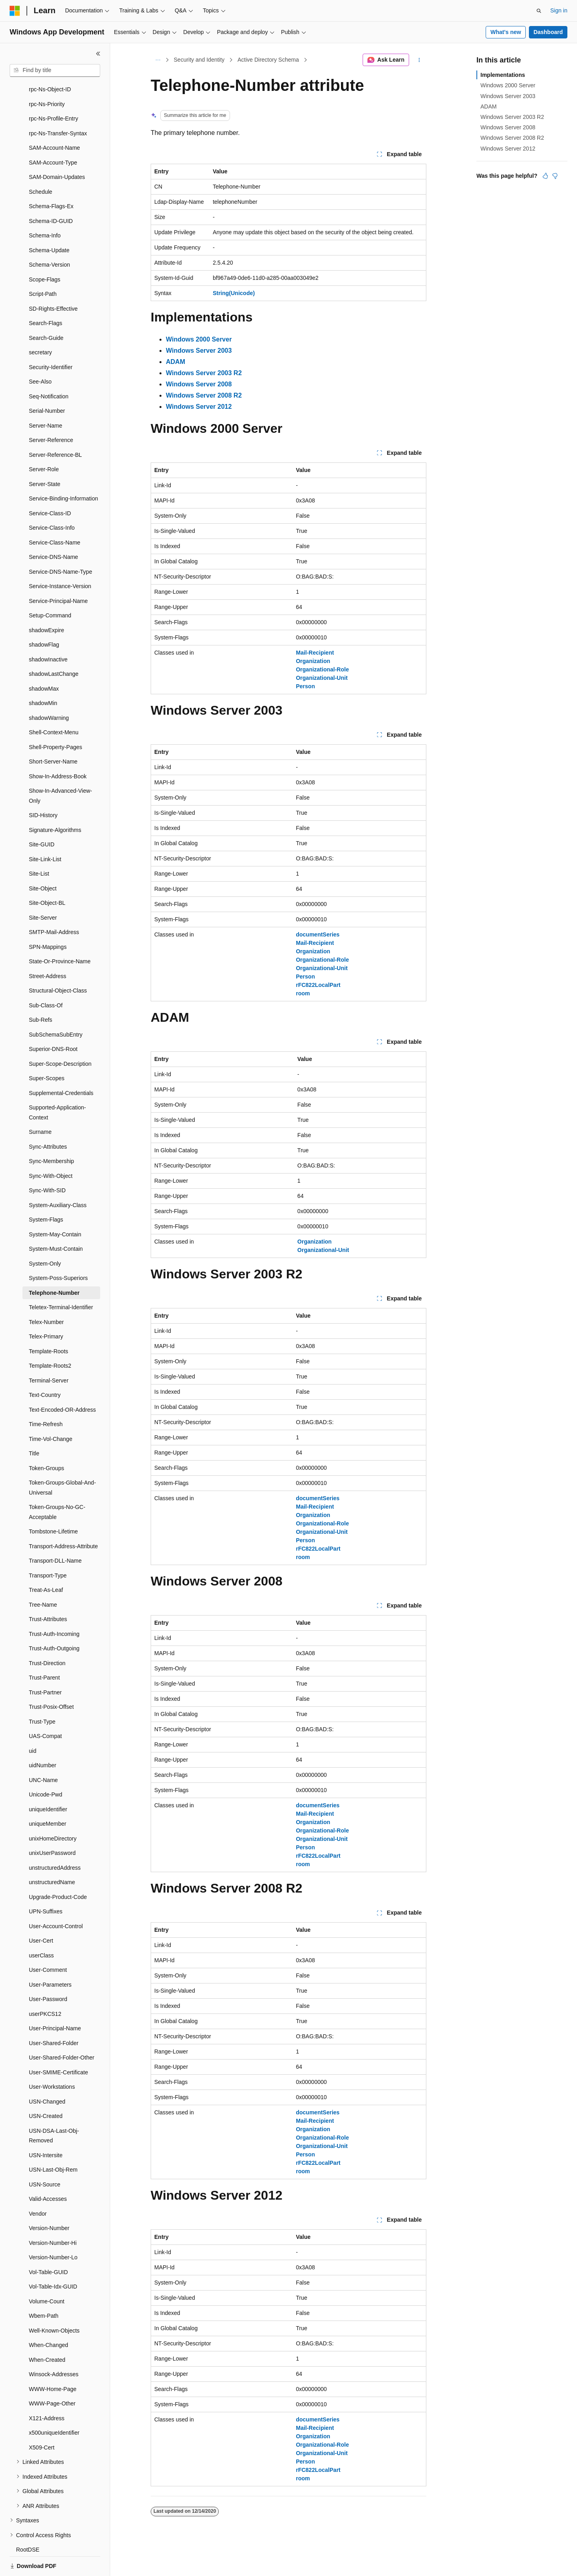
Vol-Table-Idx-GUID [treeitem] (53, 2259)
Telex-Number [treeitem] (46, 1294)
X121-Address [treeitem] (47, 2390)
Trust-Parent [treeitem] (44, 1650)
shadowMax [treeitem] (44, 661)
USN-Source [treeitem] (45, 2157)
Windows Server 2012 (507, 148)
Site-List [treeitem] (39, 846)
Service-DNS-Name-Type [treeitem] (60, 544)
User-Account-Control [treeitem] (56, 1898)
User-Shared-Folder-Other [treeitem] (61, 2030)
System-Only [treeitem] (45, 1236)
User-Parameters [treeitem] (50, 1957)
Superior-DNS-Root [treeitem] (53, 1021)
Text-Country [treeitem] (45, 1367)
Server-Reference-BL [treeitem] (55, 427)
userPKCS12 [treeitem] (45, 1986)
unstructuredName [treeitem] (52, 1854)
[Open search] (539, 11)
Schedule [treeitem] (40, 164)
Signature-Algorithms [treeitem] (55, 802)
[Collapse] (98, 53)
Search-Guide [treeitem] (46, 310)
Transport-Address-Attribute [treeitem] (63, 1518)
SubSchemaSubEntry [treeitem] (56, 1007)
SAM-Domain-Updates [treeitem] (57, 149)
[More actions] (419, 60)
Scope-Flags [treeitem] (45, 252)
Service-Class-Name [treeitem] (54, 515)
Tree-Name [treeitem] (43, 1577)
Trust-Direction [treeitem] (47, 1635)
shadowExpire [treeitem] (46, 602)
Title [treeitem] (34, 1426)
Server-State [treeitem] (45, 456)
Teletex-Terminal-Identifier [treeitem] (61, 1279)
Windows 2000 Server (507, 85)
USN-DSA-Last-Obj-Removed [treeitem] (54, 2108)
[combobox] (55, 70)
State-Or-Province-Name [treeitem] (60, 933)
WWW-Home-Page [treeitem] (53, 2361)
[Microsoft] (15, 11)
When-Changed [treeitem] (48, 2317)
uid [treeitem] (32, 1723)
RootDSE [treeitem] (27, 2522)
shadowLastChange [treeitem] (54, 646)
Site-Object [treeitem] (42, 861)
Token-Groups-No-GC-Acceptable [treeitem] (57, 1484)
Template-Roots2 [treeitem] (50, 1338)
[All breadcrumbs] (158, 60)
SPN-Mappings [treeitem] (48, 919)
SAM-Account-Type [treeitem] (53, 135)
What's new (505, 32)
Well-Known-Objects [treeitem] (54, 2303)
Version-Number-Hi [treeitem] (53, 2215)
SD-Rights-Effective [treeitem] (53, 281)
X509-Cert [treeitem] (41, 2420)
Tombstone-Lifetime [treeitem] (53, 1504)
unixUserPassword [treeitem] (52, 1825)
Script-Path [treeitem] (42, 266)
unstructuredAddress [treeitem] (55, 1840)
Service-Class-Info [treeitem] (52, 500)
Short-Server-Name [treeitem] (53, 734)
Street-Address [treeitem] (47, 948)
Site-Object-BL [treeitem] (47, 875)
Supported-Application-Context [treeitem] (57, 1085)
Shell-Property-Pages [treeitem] (55, 719)
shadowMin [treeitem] (43, 675)
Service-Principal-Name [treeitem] (58, 573)
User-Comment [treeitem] (48, 1942)
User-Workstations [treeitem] (52, 2059)
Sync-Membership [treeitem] (51, 1133)
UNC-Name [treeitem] (43, 1752)
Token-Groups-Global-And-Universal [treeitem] (62, 1460)
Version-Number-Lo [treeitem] (53, 2229)
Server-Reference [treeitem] (51, 412)
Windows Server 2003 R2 (512, 117)
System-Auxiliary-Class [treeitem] (58, 1177)
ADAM (488, 106)
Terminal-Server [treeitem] (49, 1353)
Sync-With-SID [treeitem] (47, 1162)
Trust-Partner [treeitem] (45, 1665)
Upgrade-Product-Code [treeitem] (58, 1869)
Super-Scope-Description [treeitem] (60, 1036)
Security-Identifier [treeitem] (51, 339)
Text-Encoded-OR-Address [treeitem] (62, 1382)
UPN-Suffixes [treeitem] (46, 1884)
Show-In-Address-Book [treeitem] (58, 748)
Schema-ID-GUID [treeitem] (51, 193)
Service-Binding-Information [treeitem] (63, 471)
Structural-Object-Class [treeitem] (58, 963)
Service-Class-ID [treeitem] (50, 485)
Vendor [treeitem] (37, 2186)
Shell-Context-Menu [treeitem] (54, 704)
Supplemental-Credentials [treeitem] (61, 1065)
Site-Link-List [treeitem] (45, 831)
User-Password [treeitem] (48, 1971)
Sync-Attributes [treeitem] (48, 1119)
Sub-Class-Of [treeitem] (46, 978)
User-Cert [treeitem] (41, 1913)
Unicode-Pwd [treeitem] (45, 1767)
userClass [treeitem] (41, 1928)
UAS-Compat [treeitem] (45, 1708)
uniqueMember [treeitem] (47, 1796)
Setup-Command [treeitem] (50, 588)
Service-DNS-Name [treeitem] (53, 529)
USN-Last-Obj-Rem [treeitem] (53, 2142)
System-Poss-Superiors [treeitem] (58, 1250)
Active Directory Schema (268, 59)
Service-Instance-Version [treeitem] (60, 558)
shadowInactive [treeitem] (48, 632)
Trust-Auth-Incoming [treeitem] (54, 1606)
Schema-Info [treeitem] (45, 208)
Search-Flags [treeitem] (45, 295)
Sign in (558, 10)
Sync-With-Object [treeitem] (51, 1148)
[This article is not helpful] (555, 176)
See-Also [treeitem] (40, 354)
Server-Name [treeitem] (45, 398)
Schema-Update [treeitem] (49, 222)
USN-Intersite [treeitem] (46, 2127)
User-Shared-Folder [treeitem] (54, 2015)
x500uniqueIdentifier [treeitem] (54, 2405)
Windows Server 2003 (507, 96)
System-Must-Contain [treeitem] (56, 1221)
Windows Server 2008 (507, 127)
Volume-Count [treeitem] (47, 2274)
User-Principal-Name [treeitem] (55, 2000)
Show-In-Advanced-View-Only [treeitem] (60, 768)
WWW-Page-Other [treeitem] (52, 2376)
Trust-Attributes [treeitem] (48, 1591)
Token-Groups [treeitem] (46, 1440)
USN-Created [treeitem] (46, 2088)
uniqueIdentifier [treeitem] (48, 1781)
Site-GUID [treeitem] (41, 817)
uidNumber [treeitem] (42, 1737)
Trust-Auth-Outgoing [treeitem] (54, 1621)
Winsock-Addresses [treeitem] (54, 2346)
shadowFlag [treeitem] (44, 617)
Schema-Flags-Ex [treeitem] (51, 178)
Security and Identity (199, 59)
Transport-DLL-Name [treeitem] (55, 1533)
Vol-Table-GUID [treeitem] (48, 2244)
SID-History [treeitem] (43, 787)
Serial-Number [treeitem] (47, 383)
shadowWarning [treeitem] (49, 690)
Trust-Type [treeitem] (42, 1694)
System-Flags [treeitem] (46, 1192)
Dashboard (548, 32)
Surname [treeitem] (40, 1104)
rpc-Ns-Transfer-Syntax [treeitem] (58, 105)
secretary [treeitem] (40, 324)
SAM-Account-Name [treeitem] (54, 120)
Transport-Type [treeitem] (48, 1548)
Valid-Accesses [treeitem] (48, 2171)
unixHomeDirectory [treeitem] (53, 1811)
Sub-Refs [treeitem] (40, 992)
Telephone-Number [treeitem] (54, 1265)
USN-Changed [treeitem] (47, 2074)
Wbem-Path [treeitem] (44, 2288)
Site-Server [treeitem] (43, 890)
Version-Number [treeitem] (49, 2200)
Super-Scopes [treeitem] (47, 1050)
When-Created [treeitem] (47, 2332)
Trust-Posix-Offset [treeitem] (51, 1679)
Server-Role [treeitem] (44, 441)
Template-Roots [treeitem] (48, 1323)
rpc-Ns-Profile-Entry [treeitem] (53, 91)
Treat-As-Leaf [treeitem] (46, 1562)
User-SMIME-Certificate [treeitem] (58, 2045)
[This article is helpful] (545, 176)
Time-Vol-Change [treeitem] (50, 1411)
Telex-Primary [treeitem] (46, 1309)
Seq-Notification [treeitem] (49, 369)
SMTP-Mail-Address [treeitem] (54, 904)
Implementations (502, 75)
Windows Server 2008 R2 (512, 138)
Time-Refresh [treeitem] (46, 1396)
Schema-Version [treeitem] (49, 237)
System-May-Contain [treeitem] (55, 1207)
